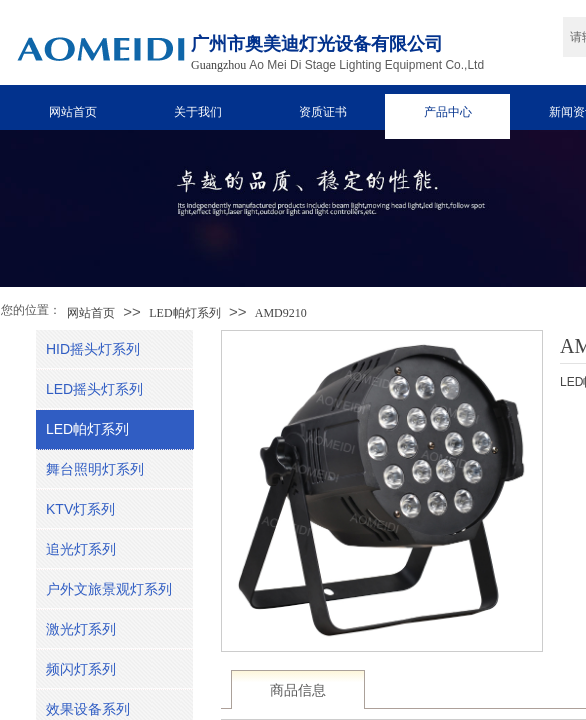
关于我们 (198, 112)
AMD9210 (281, 313)
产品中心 (448, 112)
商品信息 (298, 690)
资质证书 (323, 112)
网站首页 (73, 112)
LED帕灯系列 (184, 313)
